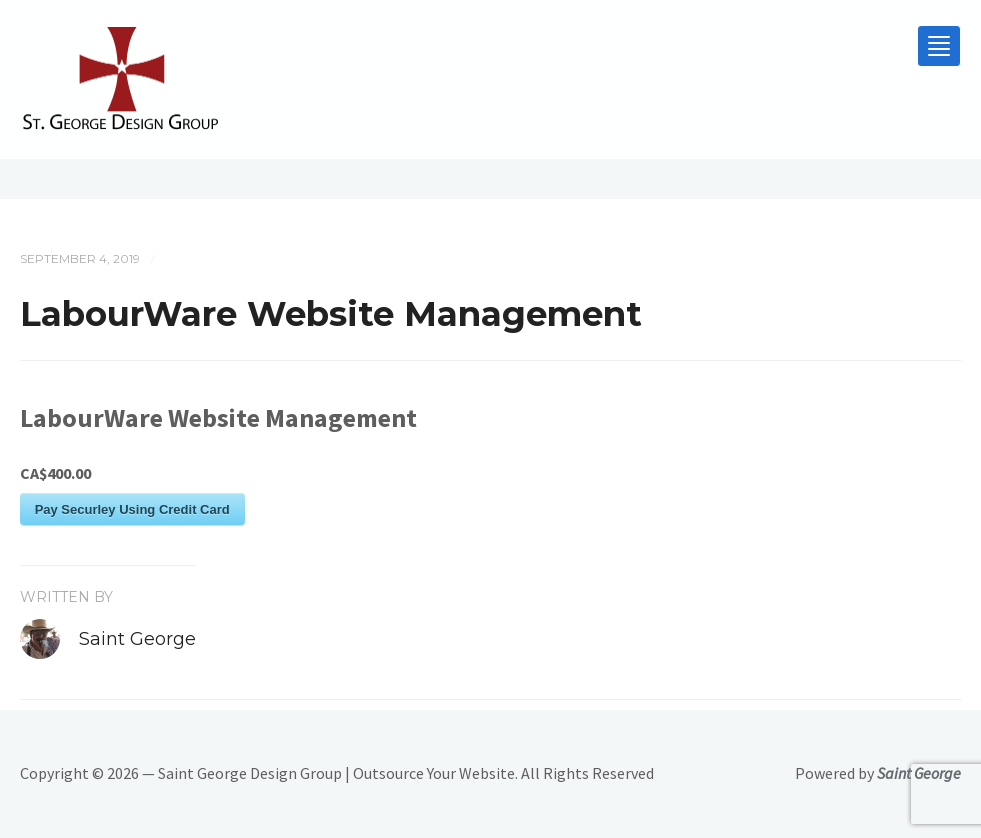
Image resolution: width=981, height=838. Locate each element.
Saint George (137, 639)
